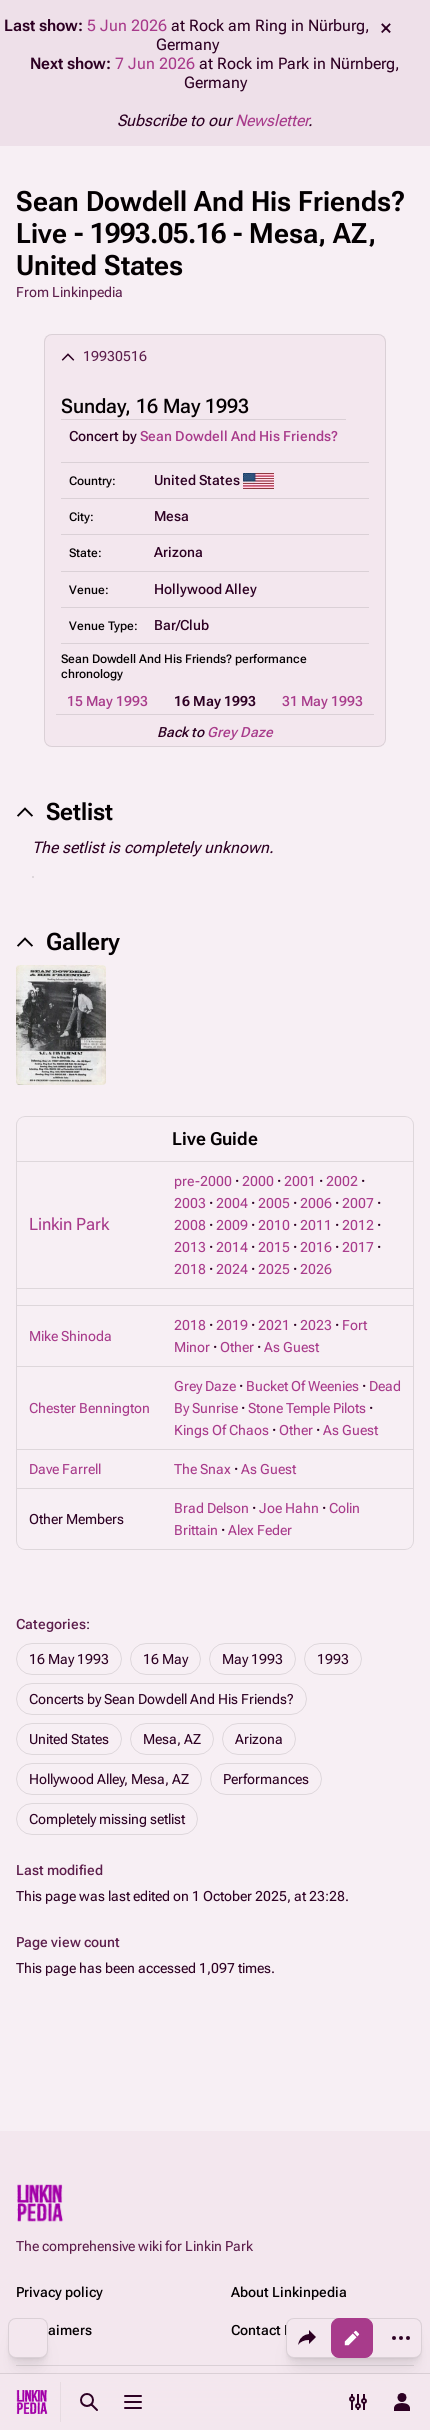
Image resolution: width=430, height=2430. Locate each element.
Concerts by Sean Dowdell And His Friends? (161, 1699)
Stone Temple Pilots (307, 1408)
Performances (266, 1779)
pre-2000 (203, 1181)
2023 (316, 1325)
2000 (258, 1181)
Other (237, 1347)
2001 (300, 1181)
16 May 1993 (69, 1659)
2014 (232, 1247)
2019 (232, 1325)
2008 (190, 1225)
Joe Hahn (289, 1508)
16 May (165, 1659)
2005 (274, 1203)
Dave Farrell (65, 1469)
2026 (316, 1269)
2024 (232, 1269)
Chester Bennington (89, 1408)
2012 (358, 1225)
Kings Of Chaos (221, 1430)
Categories (51, 1624)
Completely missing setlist (107, 1819)
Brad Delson (211, 1508)
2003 (190, 1203)
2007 (358, 1203)
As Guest (291, 1347)
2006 (316, 1203)
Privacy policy (59, 2292)
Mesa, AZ (172, 1739)
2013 (190, 1247)
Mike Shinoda (70, 1336)
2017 (358, 1247)
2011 (316, 1225)
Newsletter (271, 120)
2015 (274, 1247)
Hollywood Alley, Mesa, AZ (109, 1779)
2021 (274, 1325)
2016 (316, 1247)
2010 (274, 1225)
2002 (342, 1181)
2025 (274, 1269)
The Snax (202, 1469)
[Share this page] (307, 2338)
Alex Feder (260, 1530)
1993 (333, 1659)
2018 (190, 1269)
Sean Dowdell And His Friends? (239, 436)
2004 (232, 1203)
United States (69, 1739)
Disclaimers (54, 2330)
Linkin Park (69, 1224)
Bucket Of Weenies (302, 1386)
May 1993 (252, 1659)
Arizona (259, 1739)
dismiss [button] (386, 28)
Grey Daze (240, 732)
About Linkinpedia (289, 2292)
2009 (232, 1225)
